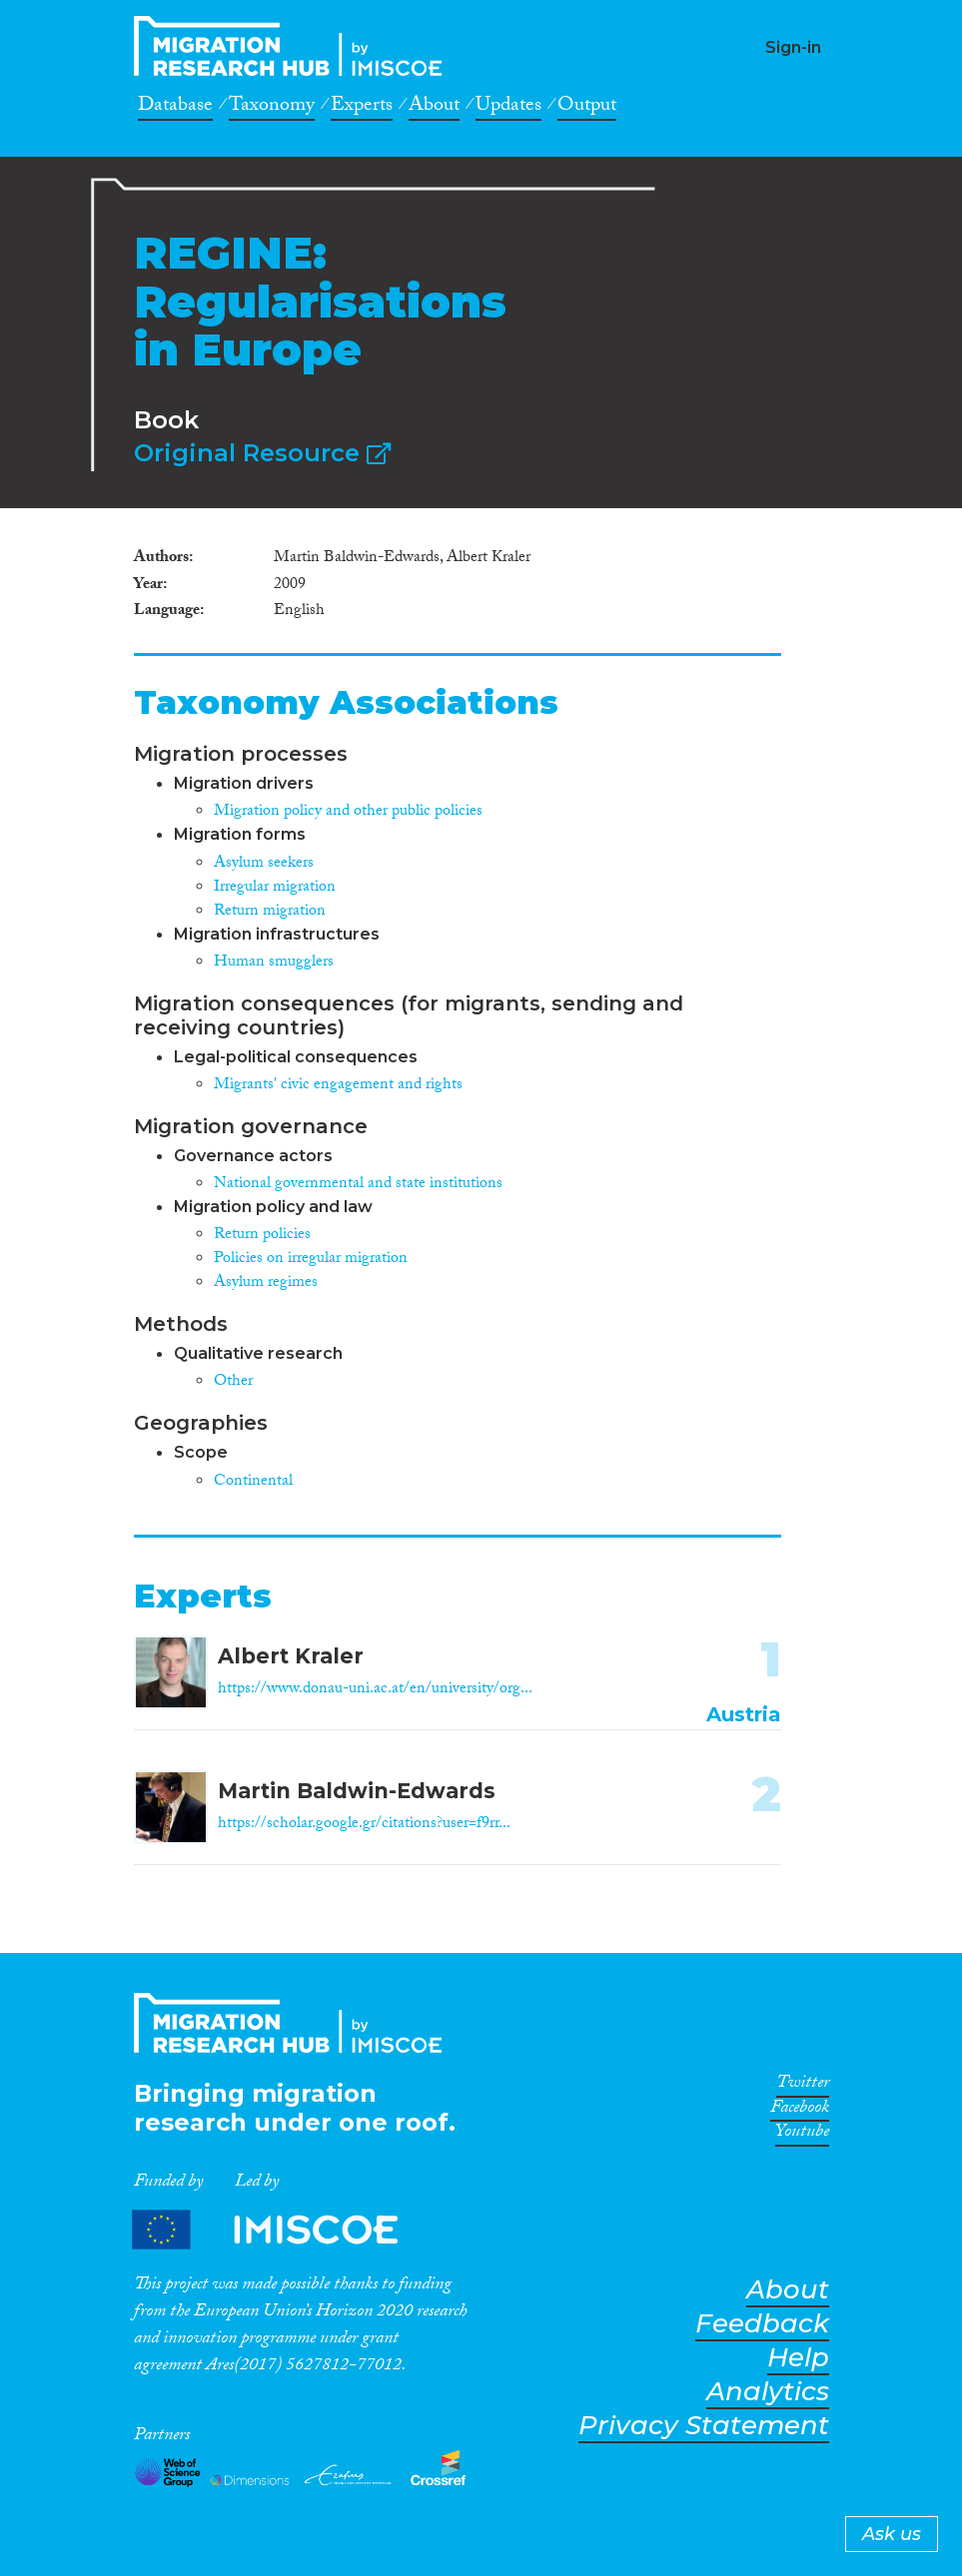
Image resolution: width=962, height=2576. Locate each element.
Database (175, 108)
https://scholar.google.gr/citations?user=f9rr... (364, 1824)
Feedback (762, 2323)
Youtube (802, 2135)
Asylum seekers (264, 864)
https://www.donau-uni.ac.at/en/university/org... (375, 1689)
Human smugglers (274, 963)
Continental (253, 1482)
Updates (508, 108)
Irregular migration (275, 888)
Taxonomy (272, 108)
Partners (282, 2229)
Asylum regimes (266, 1283)
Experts (362, 108)
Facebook (799, 2111)
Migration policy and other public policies (348, 812)
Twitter (802, 2086)
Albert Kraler (291, 1655)
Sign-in (793, 47)
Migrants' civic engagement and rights (338, 1085)
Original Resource (262, 452)
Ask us (891, 2534)
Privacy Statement (703, 2425)
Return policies (262, 1235)
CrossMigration (294, 46)
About (434, 108)
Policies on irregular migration (311, 1259)
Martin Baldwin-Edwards (356, 1790)
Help (798, 2357)
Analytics (767, 2391)
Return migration (270, 912)
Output (586, 108)
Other (233, 1382)
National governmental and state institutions (358, 1184)
